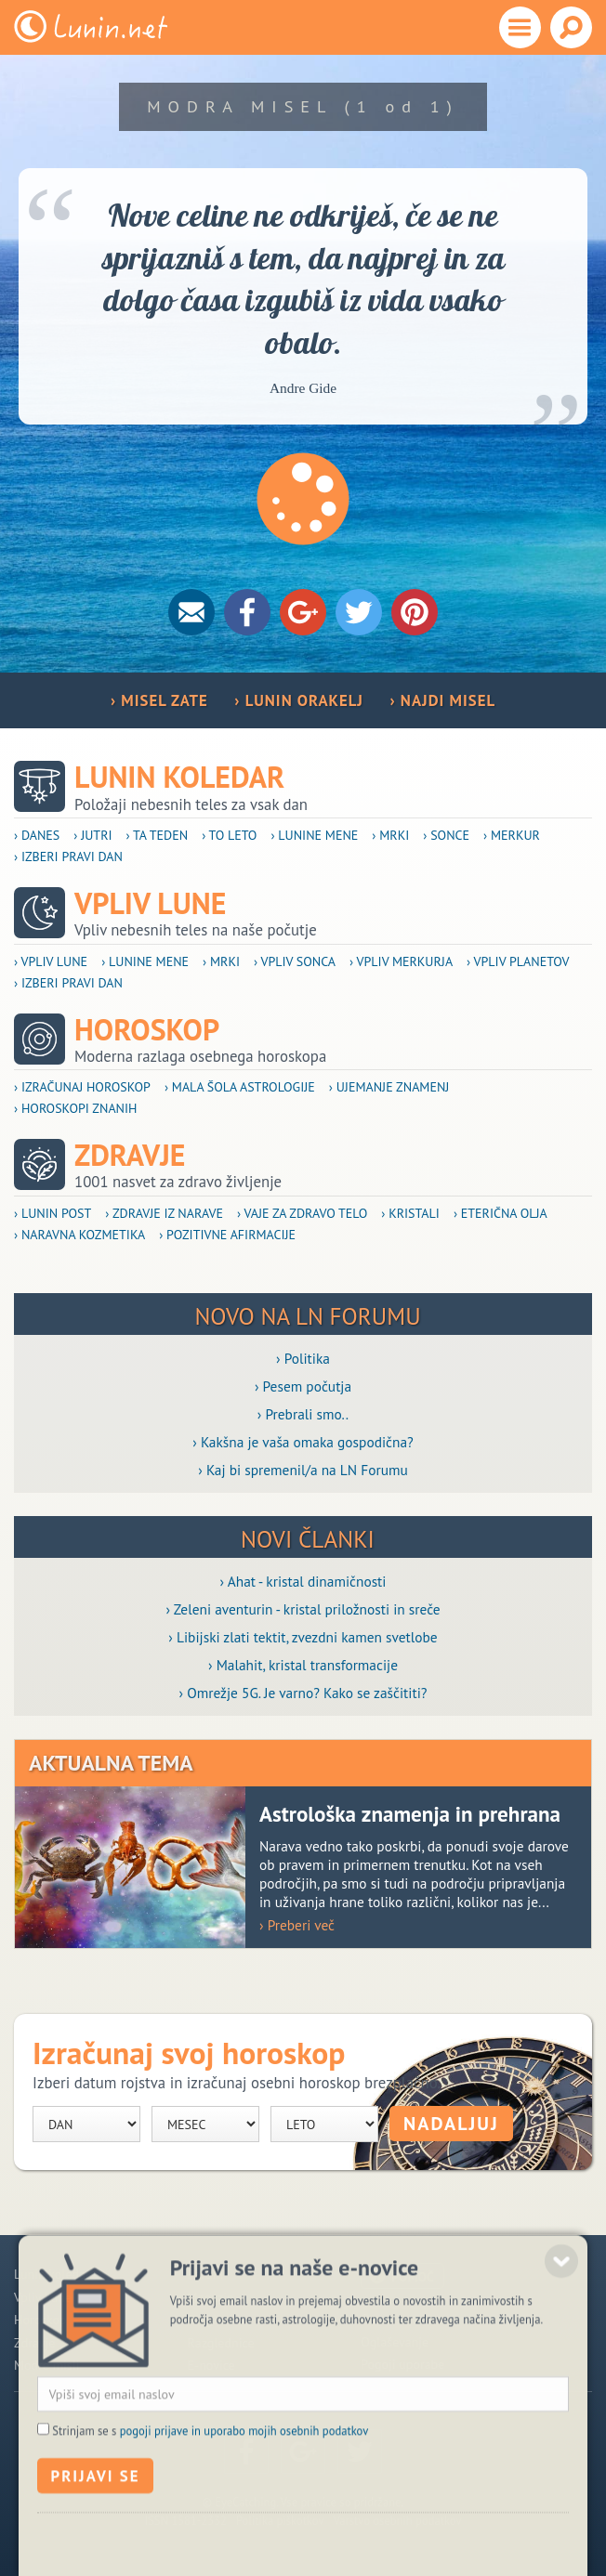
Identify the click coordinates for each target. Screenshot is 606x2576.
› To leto (229, 835)
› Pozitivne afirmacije (227, 1234)
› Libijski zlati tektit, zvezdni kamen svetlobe (302, 1637)
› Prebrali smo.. (303, 1414)
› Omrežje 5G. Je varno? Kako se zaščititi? (302, 1692)
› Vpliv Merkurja (401, 961)
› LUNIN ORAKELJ (298, 700)
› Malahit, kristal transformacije (303, 1664)
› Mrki (390, 835)
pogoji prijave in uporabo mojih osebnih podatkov (244, 2475)
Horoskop (146, 1029)
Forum (205, 2274)
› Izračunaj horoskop (82, 1087)
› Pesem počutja (303, 1386)
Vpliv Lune (150, 903)
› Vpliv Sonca (295, 961)
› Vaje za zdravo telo (302, 1213)
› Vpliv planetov (518, 961)
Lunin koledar (179, 777)
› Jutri (92, 835)
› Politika (303, 1358)
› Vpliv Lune (50, 961)
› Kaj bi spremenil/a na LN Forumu (303, 1469)
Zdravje (130, 1155)
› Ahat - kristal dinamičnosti (303, 1581)
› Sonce (446, 835)
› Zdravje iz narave (164, 1213)
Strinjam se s (210, 2475)
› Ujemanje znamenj (389, 1087)
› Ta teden (157, 835)
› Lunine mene (314, 835)
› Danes (36, 835)
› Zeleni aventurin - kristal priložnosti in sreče (302, 1609)
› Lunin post (52, 1213)
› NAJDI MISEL (442, 700)
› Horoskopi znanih (76, 1108)
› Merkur (511, 835)
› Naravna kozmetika (79, 1234)
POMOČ (412, 2277)
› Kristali (410, 1213)
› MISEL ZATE (159, 700)
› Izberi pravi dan (68, 856)
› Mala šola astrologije (240, 1087)
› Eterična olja (500, 1213)
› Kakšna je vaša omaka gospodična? (303, 1441)
